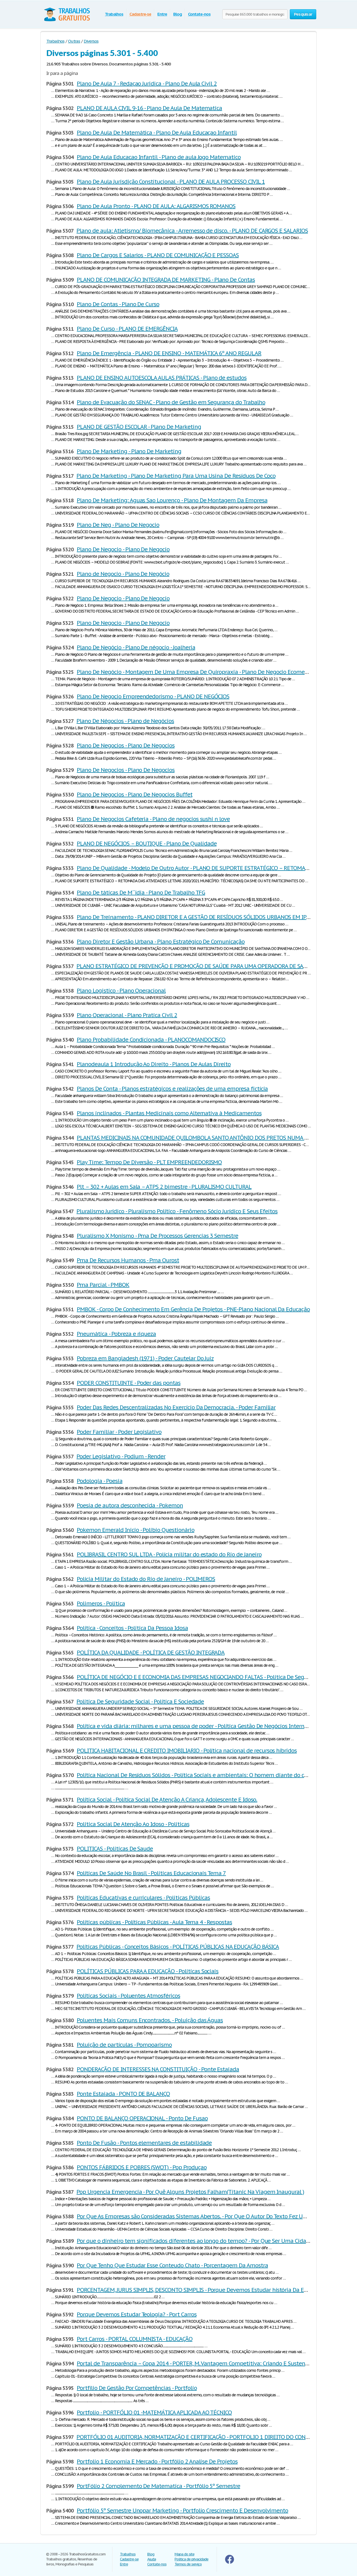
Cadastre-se (140, 14)
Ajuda (151, 2559)
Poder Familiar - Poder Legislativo (119, 1432)
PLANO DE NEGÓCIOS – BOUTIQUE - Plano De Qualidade (146, 843)
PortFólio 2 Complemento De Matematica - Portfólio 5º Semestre (158, 2486)
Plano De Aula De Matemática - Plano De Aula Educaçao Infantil (157, 132)
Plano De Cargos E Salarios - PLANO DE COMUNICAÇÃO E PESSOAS (158, 255)
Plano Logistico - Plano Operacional (121, 990)
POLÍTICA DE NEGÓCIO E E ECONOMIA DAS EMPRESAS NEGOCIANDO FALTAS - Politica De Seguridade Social (208, 1677)
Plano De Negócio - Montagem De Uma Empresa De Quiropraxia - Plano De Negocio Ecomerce (194, 672)
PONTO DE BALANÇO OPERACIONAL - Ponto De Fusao (142, 2118)
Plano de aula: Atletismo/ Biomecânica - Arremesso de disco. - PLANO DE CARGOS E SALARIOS (192, 230)
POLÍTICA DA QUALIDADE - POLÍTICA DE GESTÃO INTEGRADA (151, 1652)
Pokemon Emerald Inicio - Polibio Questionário (135, 1530)
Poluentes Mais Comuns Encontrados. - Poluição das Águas (150, 2020)
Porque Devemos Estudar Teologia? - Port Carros (136, 2314)
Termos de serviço (188, 2564)
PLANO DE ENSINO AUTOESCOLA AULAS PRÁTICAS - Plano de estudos (162, 377)
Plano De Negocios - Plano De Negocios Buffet (134, 794)
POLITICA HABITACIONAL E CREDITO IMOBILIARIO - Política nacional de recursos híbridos (187, 1750)
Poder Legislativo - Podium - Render (120, 1456)
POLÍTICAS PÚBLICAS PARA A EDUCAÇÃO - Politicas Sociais (147, 1971)
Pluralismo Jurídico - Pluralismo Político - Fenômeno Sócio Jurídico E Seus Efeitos (177, 1211)
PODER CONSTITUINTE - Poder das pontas (128, 1382)
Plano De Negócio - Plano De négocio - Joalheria (136, 647)
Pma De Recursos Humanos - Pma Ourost (128, 1260)
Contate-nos (199, 14)
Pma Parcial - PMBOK (103, 1284)
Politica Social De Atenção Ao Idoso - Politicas (133, 1824)
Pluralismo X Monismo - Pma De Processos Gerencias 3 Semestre (157, 1235)
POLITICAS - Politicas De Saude (115, 1848)
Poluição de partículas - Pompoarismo (124, 2044)
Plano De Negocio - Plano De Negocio (123, 549)
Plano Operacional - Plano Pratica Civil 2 (127, 1015)
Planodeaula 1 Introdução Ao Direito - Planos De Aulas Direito (154, 1064)
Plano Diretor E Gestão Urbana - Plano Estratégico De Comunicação (160, 941)
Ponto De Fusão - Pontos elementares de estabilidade (144, 2142)
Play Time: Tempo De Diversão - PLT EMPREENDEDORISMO (149, 1162)
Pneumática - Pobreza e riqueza (116, 1333)
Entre (162, 14)
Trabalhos (114, 14)
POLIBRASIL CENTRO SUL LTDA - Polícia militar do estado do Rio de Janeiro (169, 1554)
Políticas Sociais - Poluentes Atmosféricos (128, 1995)
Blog (177, 14)
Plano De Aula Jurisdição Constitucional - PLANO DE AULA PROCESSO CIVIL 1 (171, 181)
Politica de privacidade (191, 2559)
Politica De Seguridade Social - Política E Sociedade (140, 1701)
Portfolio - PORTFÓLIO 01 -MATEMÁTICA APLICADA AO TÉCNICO (154, 2412)
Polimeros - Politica (101, 1603)
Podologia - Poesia (99, 1481)
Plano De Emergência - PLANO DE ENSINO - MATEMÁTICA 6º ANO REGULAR (169, 353)
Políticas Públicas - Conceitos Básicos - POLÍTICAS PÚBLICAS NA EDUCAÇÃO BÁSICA (177, 1946)
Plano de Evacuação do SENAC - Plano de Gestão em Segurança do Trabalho (171, 402)
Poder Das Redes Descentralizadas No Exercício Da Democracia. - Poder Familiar (176, 1407)
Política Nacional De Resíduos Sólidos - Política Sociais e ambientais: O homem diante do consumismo (205, 1775)
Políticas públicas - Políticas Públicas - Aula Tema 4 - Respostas (154, 1922)
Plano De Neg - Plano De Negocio (118, 524)
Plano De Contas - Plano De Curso (118, 304)
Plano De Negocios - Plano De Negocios (126, 745)
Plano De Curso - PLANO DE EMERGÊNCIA (127, 328)
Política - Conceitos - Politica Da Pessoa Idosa (132, 1628)
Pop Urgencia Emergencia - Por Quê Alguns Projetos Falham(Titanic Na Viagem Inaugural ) (190, 2191)
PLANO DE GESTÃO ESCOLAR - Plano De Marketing (139, 426)
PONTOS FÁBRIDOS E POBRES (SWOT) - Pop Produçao (141, 2167)
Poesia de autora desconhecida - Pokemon (130, 1505)
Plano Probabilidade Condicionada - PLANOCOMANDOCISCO (151, 1039)
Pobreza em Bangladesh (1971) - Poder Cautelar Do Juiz (145, 1358)
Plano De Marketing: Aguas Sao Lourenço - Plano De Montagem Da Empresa (172, 500)
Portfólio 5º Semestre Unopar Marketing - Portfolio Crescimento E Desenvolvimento (182, 2510)
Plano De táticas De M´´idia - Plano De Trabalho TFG (141, 892)
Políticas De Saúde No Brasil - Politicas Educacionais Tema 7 (151, 1873)
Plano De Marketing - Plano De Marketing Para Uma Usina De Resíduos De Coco (175, 475)
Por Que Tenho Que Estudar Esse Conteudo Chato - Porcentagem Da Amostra (172, 2265)
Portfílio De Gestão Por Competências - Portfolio (137, 2388)
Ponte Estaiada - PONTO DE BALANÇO (123, 2093)
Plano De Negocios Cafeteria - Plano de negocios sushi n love (153, 819)
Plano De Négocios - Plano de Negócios (125, 721)
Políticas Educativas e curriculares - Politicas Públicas (143, 1897)
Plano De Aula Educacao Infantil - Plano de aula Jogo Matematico (158, 157)
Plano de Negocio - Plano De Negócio (123, 573)
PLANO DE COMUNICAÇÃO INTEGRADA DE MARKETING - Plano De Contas (166, 279)
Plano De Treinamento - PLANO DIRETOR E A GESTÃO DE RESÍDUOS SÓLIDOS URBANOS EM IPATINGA (201, 917)
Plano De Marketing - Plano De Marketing (129, 451)
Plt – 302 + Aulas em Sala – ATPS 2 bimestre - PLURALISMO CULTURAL (164, 1186)
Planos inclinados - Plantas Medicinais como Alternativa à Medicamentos (169, 1113)
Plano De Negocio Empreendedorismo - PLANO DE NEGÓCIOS (153, 696)
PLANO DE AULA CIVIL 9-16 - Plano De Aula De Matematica (149, 108)
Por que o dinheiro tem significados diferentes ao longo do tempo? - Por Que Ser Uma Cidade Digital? (205, 2240)
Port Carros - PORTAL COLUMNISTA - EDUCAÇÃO (134, 2339)
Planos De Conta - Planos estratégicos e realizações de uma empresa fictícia (172, 1088)
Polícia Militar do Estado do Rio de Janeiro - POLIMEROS (146, 1579)
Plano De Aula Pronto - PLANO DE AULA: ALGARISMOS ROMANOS (156, 206)
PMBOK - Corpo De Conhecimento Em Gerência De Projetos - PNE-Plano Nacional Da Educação (193, 1309)
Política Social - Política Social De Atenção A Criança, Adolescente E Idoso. (167, 1799)
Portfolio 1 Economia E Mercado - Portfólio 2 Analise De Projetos (157, 2461)
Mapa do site (184, 2554)
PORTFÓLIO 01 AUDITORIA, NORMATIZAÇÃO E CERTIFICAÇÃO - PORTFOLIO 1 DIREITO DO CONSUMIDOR (202, 2437)
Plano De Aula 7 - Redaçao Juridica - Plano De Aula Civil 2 (147, 83)
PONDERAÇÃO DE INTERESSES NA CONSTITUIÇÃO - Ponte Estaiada (158, 2069)
